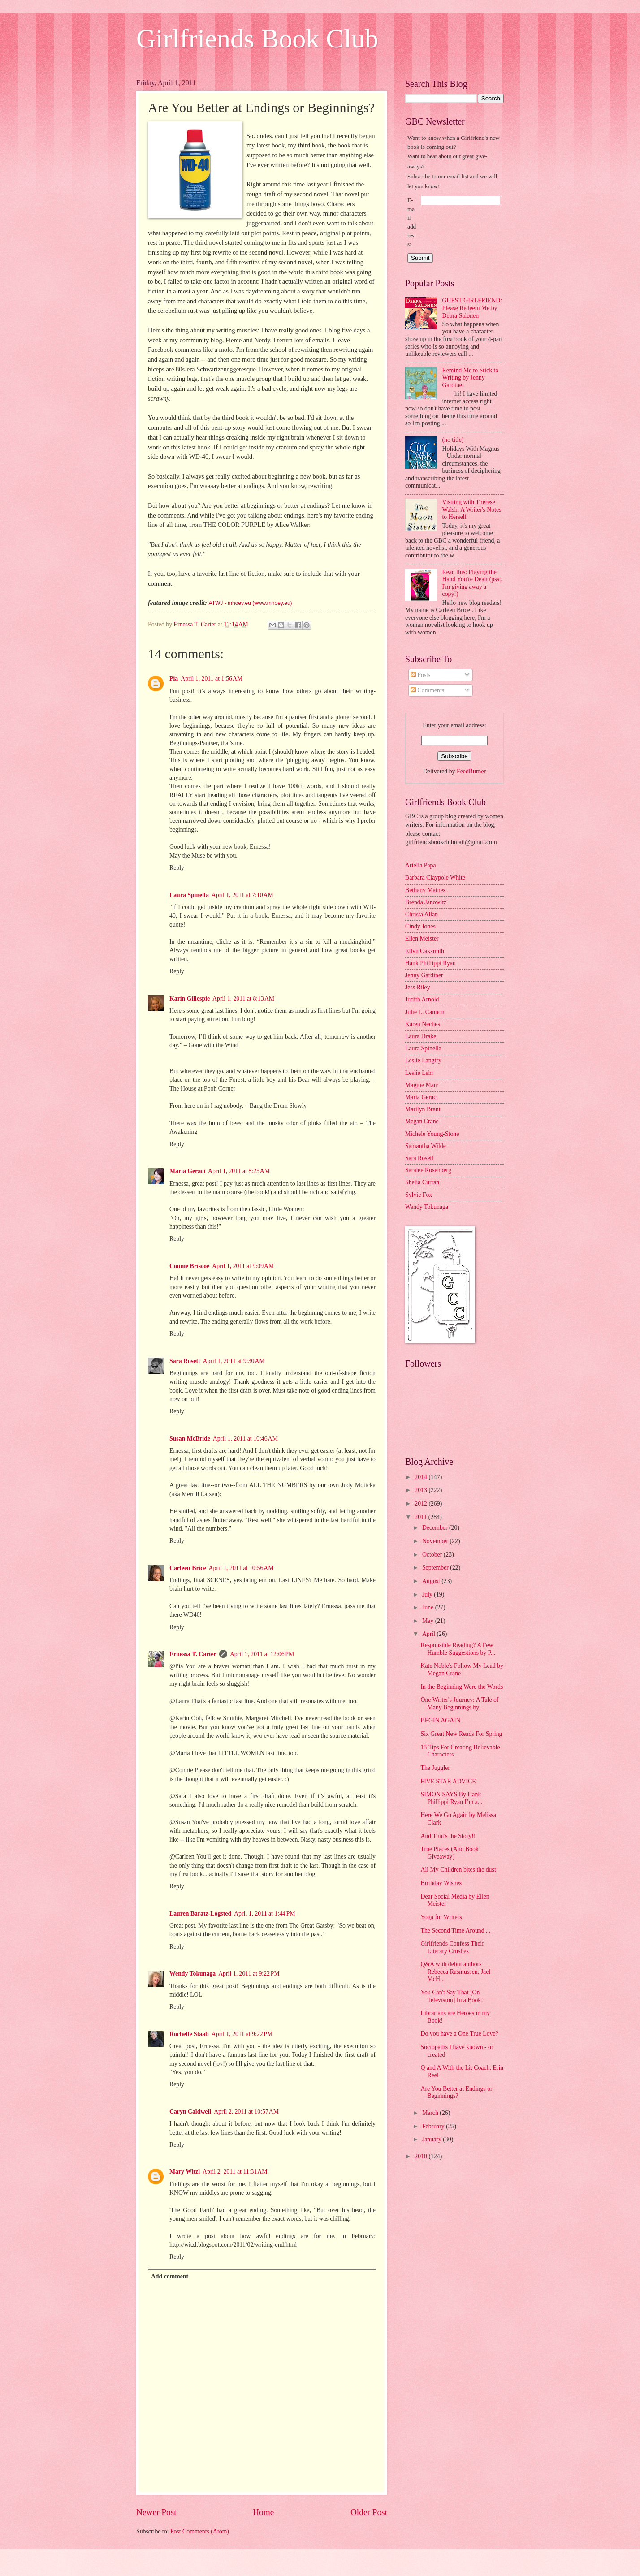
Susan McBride (189, 1438)
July (428, 1594)
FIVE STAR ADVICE (448, 1781)
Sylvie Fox (418, 1194)
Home (263, 2512)
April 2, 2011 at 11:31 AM (235, 2171)
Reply (176, 867)
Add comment (169, 2276)
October (433, 1554)
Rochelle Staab (189, 2034)
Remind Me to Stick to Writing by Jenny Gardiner (470, 377)
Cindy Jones (420, 926)
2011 (421, 1517)
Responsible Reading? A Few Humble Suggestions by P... (457, 1649)
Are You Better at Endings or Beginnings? (456, 2092)
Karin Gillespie (189, 998)
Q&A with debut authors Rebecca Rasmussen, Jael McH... (455, 1971)
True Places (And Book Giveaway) (449, 1853)
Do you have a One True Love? (459, 2033)
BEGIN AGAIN (440, 1720)
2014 (421, 1477)
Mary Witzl (184, 2171)
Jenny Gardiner (424, 975)
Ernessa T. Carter (192, 1654)
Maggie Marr (421, 1085)
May (428, 1621)
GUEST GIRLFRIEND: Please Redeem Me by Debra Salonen (472, 308)
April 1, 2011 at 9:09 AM (243, 1266)
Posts (421, 675)
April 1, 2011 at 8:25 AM (239, 1171)
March (431, 2113)
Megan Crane (422, 1121)
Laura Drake (420, 1036)
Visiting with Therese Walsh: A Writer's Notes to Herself (472, 509)
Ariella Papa (420, 865)
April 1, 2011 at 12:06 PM (262, 1654)
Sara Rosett (184, 1361)
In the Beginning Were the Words (461, 1686)
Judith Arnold (422, 999)
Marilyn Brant (423, 1109)
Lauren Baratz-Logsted (200, 1913)
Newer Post (156, 2512)
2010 (421, 2156)
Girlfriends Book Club (257, 38)
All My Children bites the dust (458, 1869)
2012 (421, 1503)
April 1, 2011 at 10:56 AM (241, 1568)
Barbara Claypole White (435, 877)
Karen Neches (422, 1024)
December (435, 1527)
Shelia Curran (422, 1182)
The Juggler (435, 1768)
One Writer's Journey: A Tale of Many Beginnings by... (459, 1703)
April (429, 1634)
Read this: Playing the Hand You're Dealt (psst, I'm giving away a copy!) (472, 583)
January (432, 2139)
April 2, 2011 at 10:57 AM (246, 2111)
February (434, 2126)
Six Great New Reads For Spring (461, 1733)
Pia (173, 678)
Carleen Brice (187, 1568)
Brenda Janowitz (425, 902)
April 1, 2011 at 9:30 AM (234, 1361)
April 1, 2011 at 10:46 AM (245, 1438)
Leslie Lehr (419, 1073)
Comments (427, 690)
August (431, 1581)
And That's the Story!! (448, 1836)
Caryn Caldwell (190, 2111)
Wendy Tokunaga (192, 1973)
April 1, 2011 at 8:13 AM (243, 998)
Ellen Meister (422, 938)
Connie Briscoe (189, 1266)
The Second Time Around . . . (456, 1930)
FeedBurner (471, 771)
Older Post (368, 2512)
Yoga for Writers (441, 1917)
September (436, 1567)
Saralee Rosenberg (428, 1170)
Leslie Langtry (423, 1060)
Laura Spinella (189, 895)
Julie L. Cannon (425, 1012)
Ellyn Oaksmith (424, 951)
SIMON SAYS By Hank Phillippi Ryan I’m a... (451, 1798)
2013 (421, 1490)
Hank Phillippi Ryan (430, 963)
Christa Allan (421, 914)
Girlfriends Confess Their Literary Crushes (452, 1947)
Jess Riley (417, 987)
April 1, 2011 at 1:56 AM (211, 678)
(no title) (453, 439)
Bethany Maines (425, 890)
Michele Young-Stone (432, 1134)
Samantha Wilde (425, 1146)
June (428, 1607)
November (436, 1541)
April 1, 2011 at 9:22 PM (249, 1973)
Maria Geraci (187, 1171)
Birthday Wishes (441, 1883)
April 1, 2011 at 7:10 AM (242, 895)
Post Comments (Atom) (199, 2531)
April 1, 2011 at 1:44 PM (264, 1913)
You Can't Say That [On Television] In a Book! (451, 1996)
